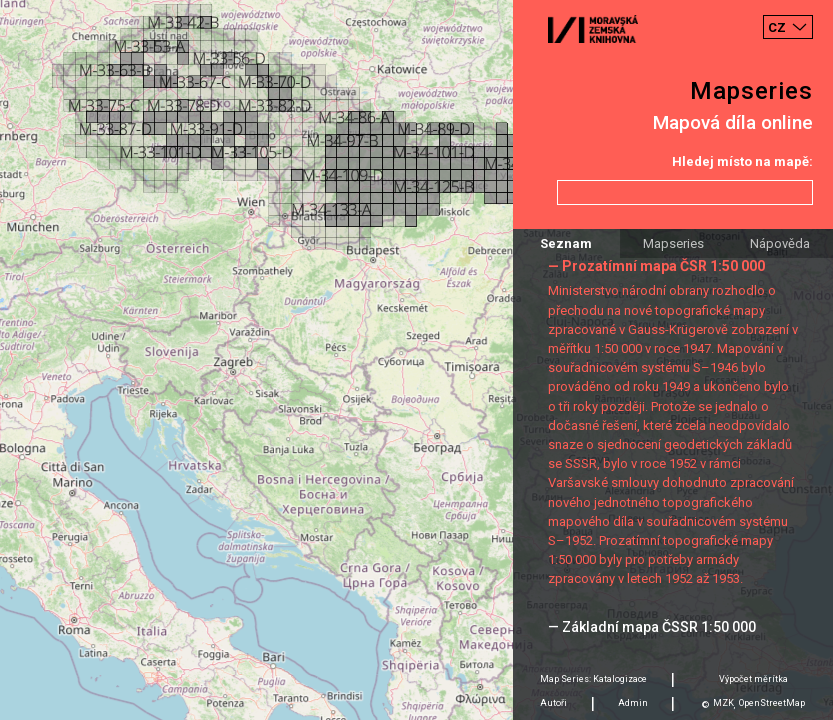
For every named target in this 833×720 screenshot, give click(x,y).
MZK (723, 703)
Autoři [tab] (553, 703)
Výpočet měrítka (753, 679)
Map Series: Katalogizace (593, 679)
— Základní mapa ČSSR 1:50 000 (652, 627)
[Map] (416, 360)
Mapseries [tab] (673, 243)
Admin (633, 703)
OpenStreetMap (772, 703)
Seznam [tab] (566, 243)
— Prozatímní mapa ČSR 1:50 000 (656, 266)
